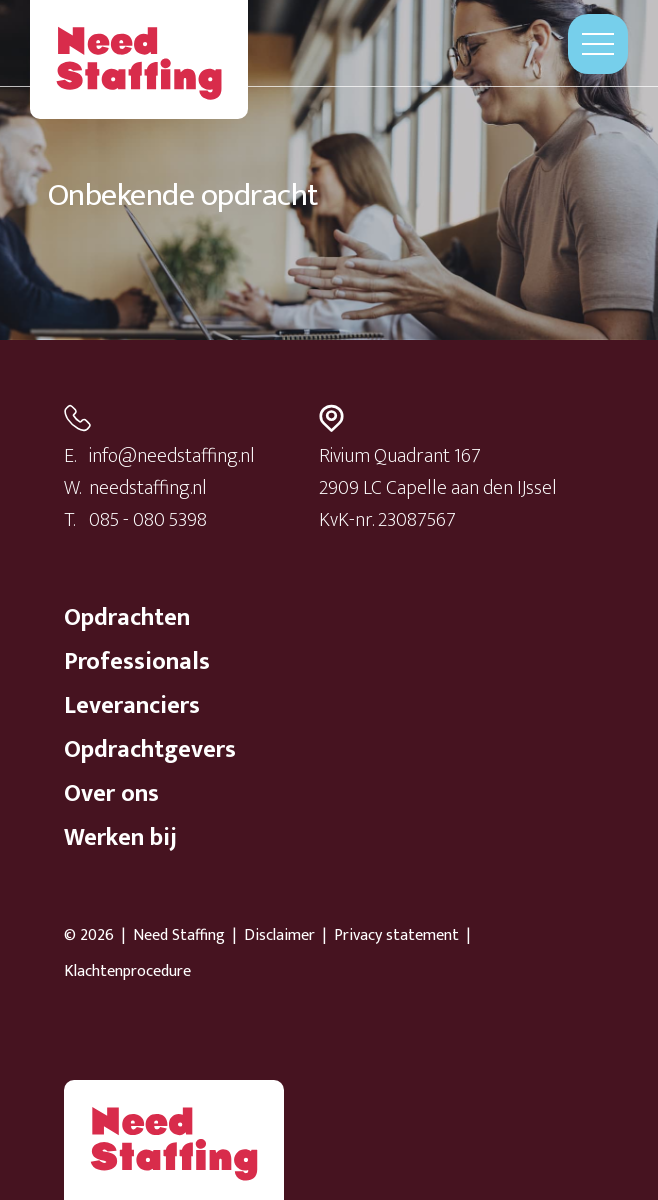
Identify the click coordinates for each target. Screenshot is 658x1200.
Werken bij (120, 838)
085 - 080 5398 (148, 520)
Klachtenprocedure (127, 972)
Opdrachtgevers (150, 750)
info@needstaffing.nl (172, 456)
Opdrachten (127, 618)
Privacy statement (396, 936)
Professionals (137, 662)
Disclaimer (279, 936)
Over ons (111, 794)
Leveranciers (132, 706)
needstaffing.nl (148, 488)
